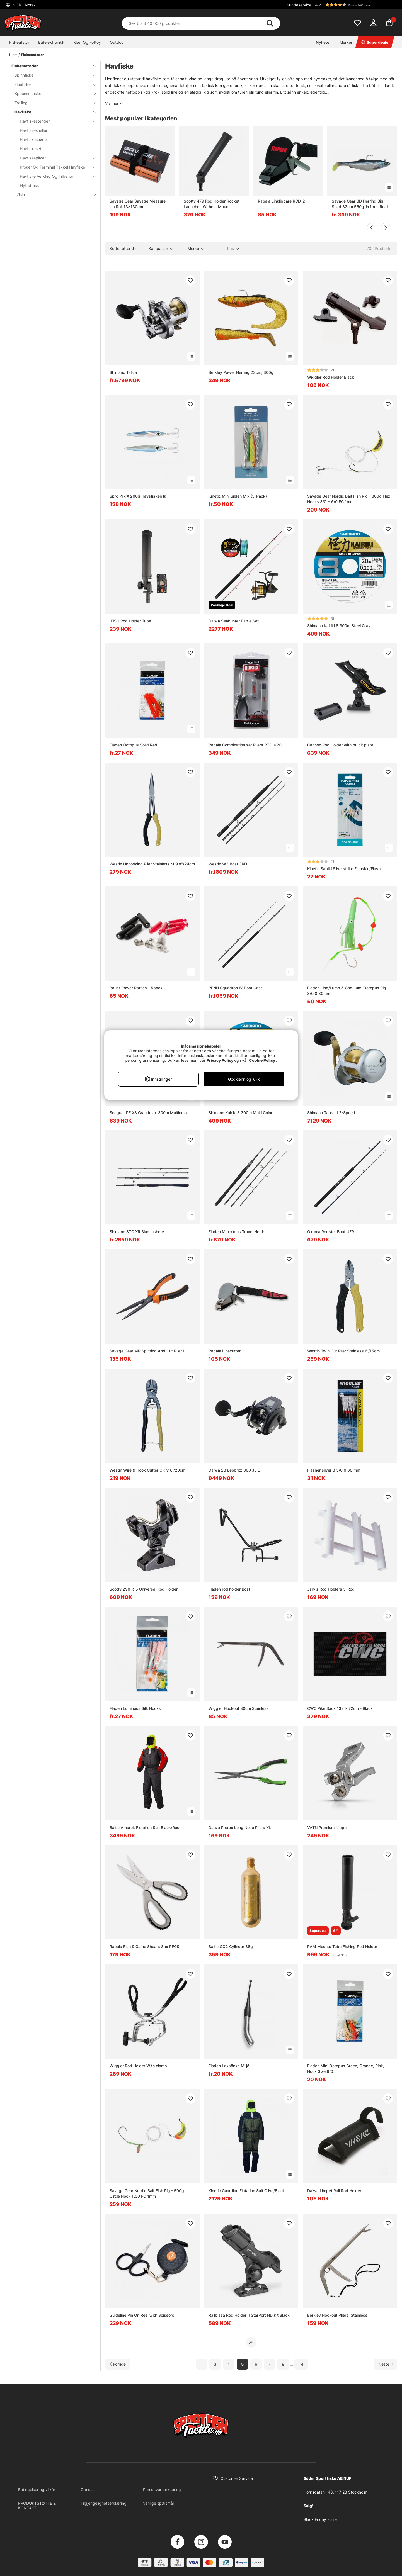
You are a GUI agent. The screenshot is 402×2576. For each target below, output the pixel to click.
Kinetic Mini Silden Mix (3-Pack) (238, 496)
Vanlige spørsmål (158, 2503)
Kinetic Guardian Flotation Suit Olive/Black (247, 2190)
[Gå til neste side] (385, 2364)
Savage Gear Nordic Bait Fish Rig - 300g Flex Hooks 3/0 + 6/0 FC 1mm (348, 499)
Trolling (51, 102)
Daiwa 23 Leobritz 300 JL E (234, 1470)
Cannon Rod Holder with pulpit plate (340, 744)
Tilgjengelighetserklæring (104, 2503)
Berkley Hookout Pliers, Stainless (337, 2315)
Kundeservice (299, 5)
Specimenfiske (51, 93)
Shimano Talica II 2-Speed (331, 1112)
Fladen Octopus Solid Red (133, 744)
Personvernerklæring (162, 2489)
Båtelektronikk (51, 42)
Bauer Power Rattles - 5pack (136, 987)
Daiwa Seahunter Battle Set (234, 621)
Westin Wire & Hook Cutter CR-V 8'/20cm (147, 1470)
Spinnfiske (51, 75)
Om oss (87, 2489)
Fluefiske (51, 84)
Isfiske (51, 194)
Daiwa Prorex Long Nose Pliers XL (240, 1827)
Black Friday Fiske (320, 2519)
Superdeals (374, 42)
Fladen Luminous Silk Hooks (135, 1708)
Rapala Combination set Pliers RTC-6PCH (246, 744)
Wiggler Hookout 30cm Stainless (239, 1708)
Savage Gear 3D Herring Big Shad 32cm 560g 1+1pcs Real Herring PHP (360, 204)
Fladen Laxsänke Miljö (229, 2065)
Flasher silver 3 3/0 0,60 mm (333, 1470)
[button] (355, 4)
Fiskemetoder (32, 55)
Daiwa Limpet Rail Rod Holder (334, 2190)
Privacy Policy (220, 1060)
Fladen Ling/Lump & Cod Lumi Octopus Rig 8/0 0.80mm (346, 990)
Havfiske (51, 111)
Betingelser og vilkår (36, 2489)
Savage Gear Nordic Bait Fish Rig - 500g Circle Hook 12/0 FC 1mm (147, 2193)
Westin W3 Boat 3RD (228, 863)
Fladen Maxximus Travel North (236, 1231)
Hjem (13, 55)
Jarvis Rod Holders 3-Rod (331, 1589)
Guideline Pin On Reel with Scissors (142, 2315)
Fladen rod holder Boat (229, 1589)
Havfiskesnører (33, 139)
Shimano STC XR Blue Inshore (137, 1231)
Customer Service (237, 2478)
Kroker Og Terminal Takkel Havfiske (54, 167)
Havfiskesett (31, 148)
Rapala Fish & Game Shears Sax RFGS (144, 1946)
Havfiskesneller (33, 130)
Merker (346, 42)
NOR (23, 5)
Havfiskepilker (54, 157)
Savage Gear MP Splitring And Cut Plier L (147, 1350)
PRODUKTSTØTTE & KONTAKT (37, 2505)
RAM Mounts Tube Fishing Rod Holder (342, 1946)
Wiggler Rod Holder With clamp (138, 2065)
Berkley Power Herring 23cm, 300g (241, 372)
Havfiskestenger (54, 121)
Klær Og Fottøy (87, 42)
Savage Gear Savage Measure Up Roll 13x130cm (138, 204)
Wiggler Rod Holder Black (330, 377)
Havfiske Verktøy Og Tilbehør (54, 176)
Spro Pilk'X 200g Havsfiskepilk (138, 496)
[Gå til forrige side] (117, 2364)
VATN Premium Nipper (327, 1827)
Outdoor (117, 42)
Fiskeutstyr (19, 42)
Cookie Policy (262, 1060)
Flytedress (29, 185)
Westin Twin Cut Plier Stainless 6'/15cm (343, 1350)
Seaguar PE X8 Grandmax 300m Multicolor (149, 1112)
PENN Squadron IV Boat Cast (235, 987)
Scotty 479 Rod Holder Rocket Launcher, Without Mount (211, 204)
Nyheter (323, 42)
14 (301, 2364)
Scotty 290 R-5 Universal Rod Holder (144, 1589)
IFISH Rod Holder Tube (130, 621)
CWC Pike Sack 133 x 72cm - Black (340, 1708)
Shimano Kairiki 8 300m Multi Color (240, 1112)
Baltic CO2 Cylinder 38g (231, 1946)
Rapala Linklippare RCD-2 (281, 201)
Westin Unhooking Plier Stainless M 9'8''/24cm (152, 863)
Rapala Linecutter (225, 1350)
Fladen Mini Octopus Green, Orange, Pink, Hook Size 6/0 (345, 2068)
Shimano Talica (123, 372)
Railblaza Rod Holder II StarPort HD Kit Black (249, 2315)
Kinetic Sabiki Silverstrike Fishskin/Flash (344, 868)
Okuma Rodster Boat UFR (330, 1231)
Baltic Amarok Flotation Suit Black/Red (145, 1827)
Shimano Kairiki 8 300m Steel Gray (338, 625)
